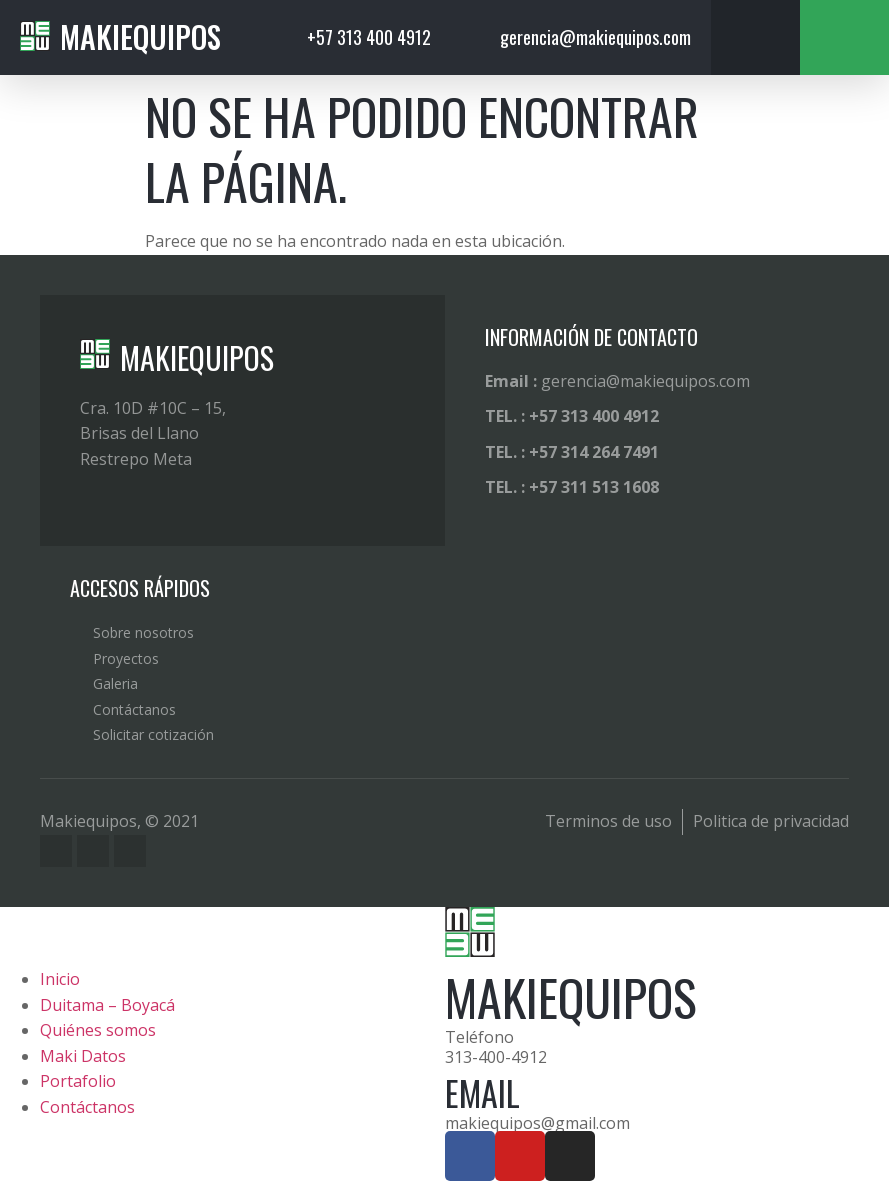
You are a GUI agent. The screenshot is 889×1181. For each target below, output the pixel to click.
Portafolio (78, 1081)
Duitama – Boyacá (107, 1005)
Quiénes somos (98, 1030)
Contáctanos (87, 1107)
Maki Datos (83, 1056)
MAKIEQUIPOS (197, 357)
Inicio (60, 979)
